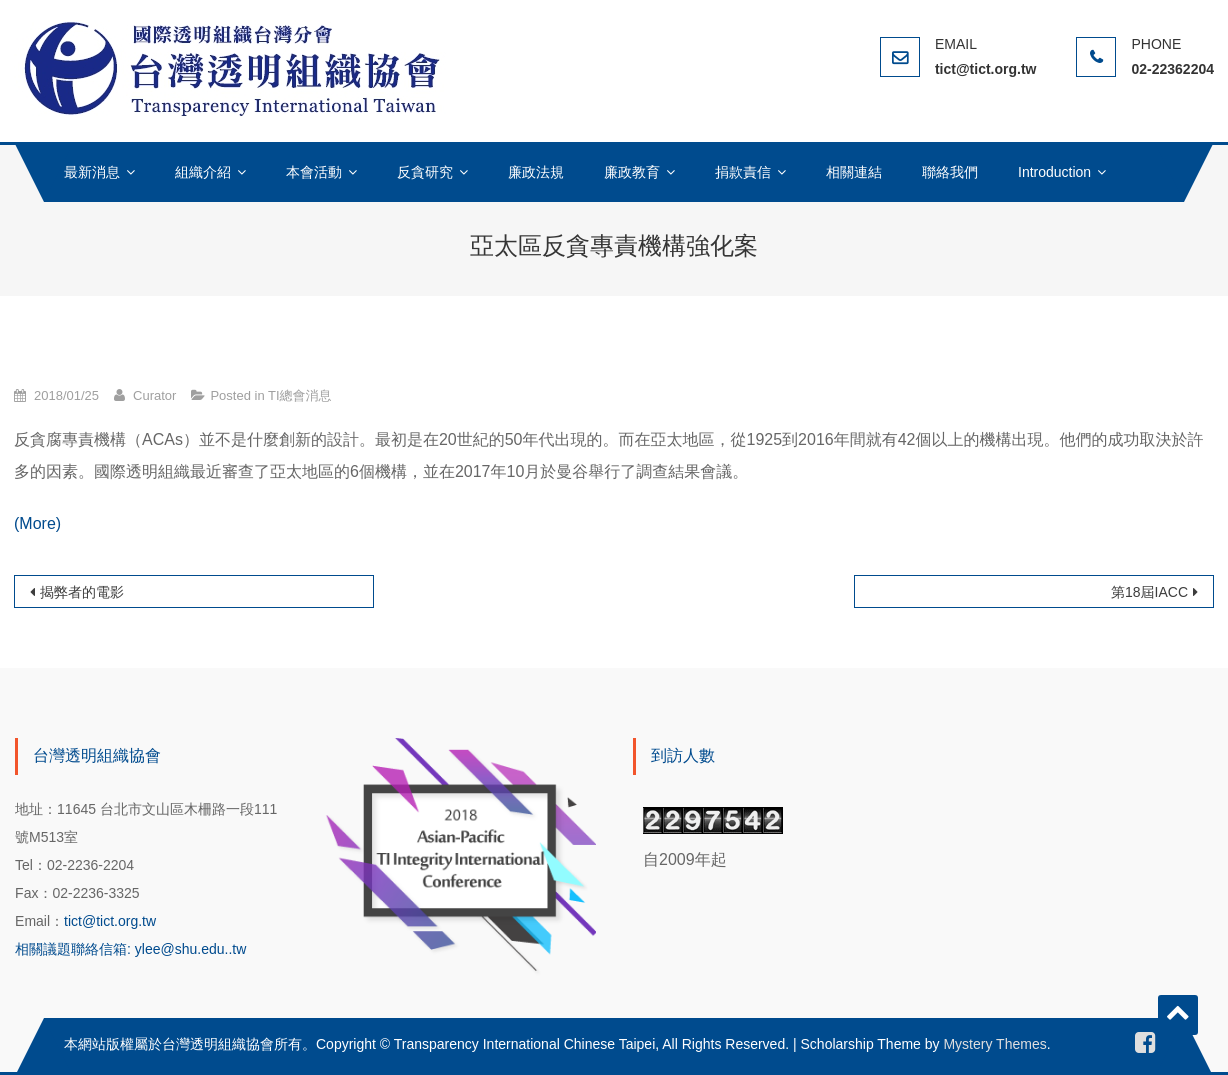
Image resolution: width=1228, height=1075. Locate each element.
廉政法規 (536, 172)
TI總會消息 (300, 395)
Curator (154, 395)
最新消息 (92, 172)
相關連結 (854, 172)
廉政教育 (632, 172)
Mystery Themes (994, 1044)
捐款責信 (743, 172)
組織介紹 (203, 172)
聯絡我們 (950, 172)
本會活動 (314, 172)
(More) (37, 523)
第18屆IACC (1149, 592)
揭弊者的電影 (82, 592)
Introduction (1054, 172)
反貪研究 (425, 172)
